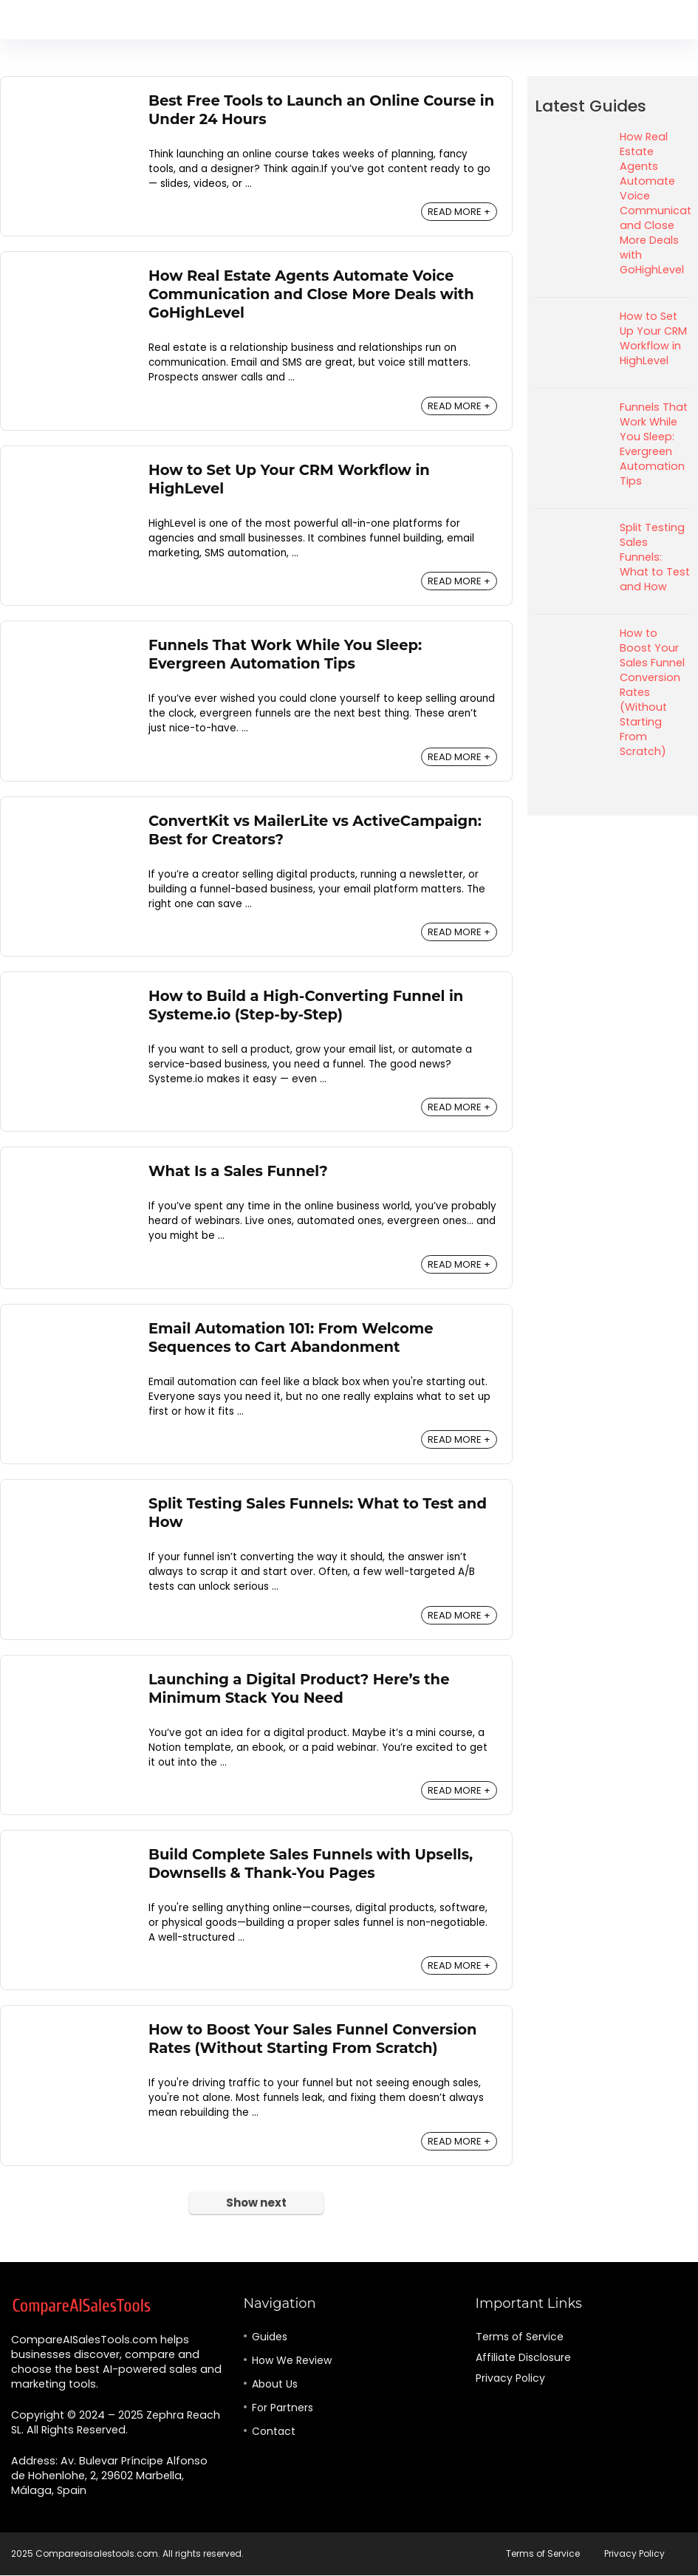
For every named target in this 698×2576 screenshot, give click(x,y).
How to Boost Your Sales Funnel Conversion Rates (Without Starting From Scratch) (312, 2038)
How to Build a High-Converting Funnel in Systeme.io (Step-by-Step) (305, 1005)
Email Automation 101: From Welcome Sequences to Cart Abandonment (291, 1337)
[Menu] (17, 19)
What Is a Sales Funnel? (238, 1171)
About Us (275, 2384)
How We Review (292, 2360)
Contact (273, 2431)
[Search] (675, 19)
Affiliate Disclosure (523, 2357)
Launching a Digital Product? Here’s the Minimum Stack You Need (298, 1688)
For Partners (282, 2407)
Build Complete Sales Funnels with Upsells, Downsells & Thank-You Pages (310, 1863)
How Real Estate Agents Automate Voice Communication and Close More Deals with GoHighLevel (311, 294)
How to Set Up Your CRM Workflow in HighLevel (653, 338)
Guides (269, 2336)
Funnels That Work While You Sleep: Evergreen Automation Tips (285, 654)
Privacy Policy (510, 2378)
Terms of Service (520, 2336)
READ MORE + (459, 212)
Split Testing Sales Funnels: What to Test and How (655, 557)
